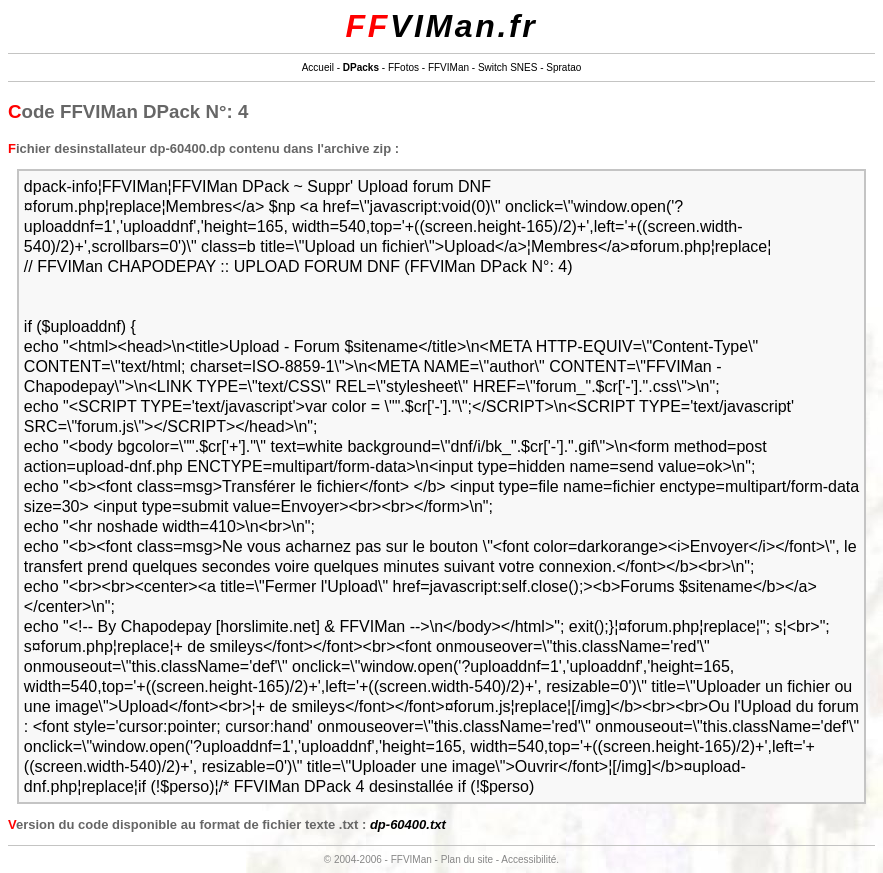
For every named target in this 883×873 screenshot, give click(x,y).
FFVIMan (448, 67)
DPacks (361, 67)
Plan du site (467, 859)
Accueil (318, 67)
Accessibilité (528, 859)
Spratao (563, 67)
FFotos (403, 67)
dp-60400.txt (408, 824)
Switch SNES (507, 67)
